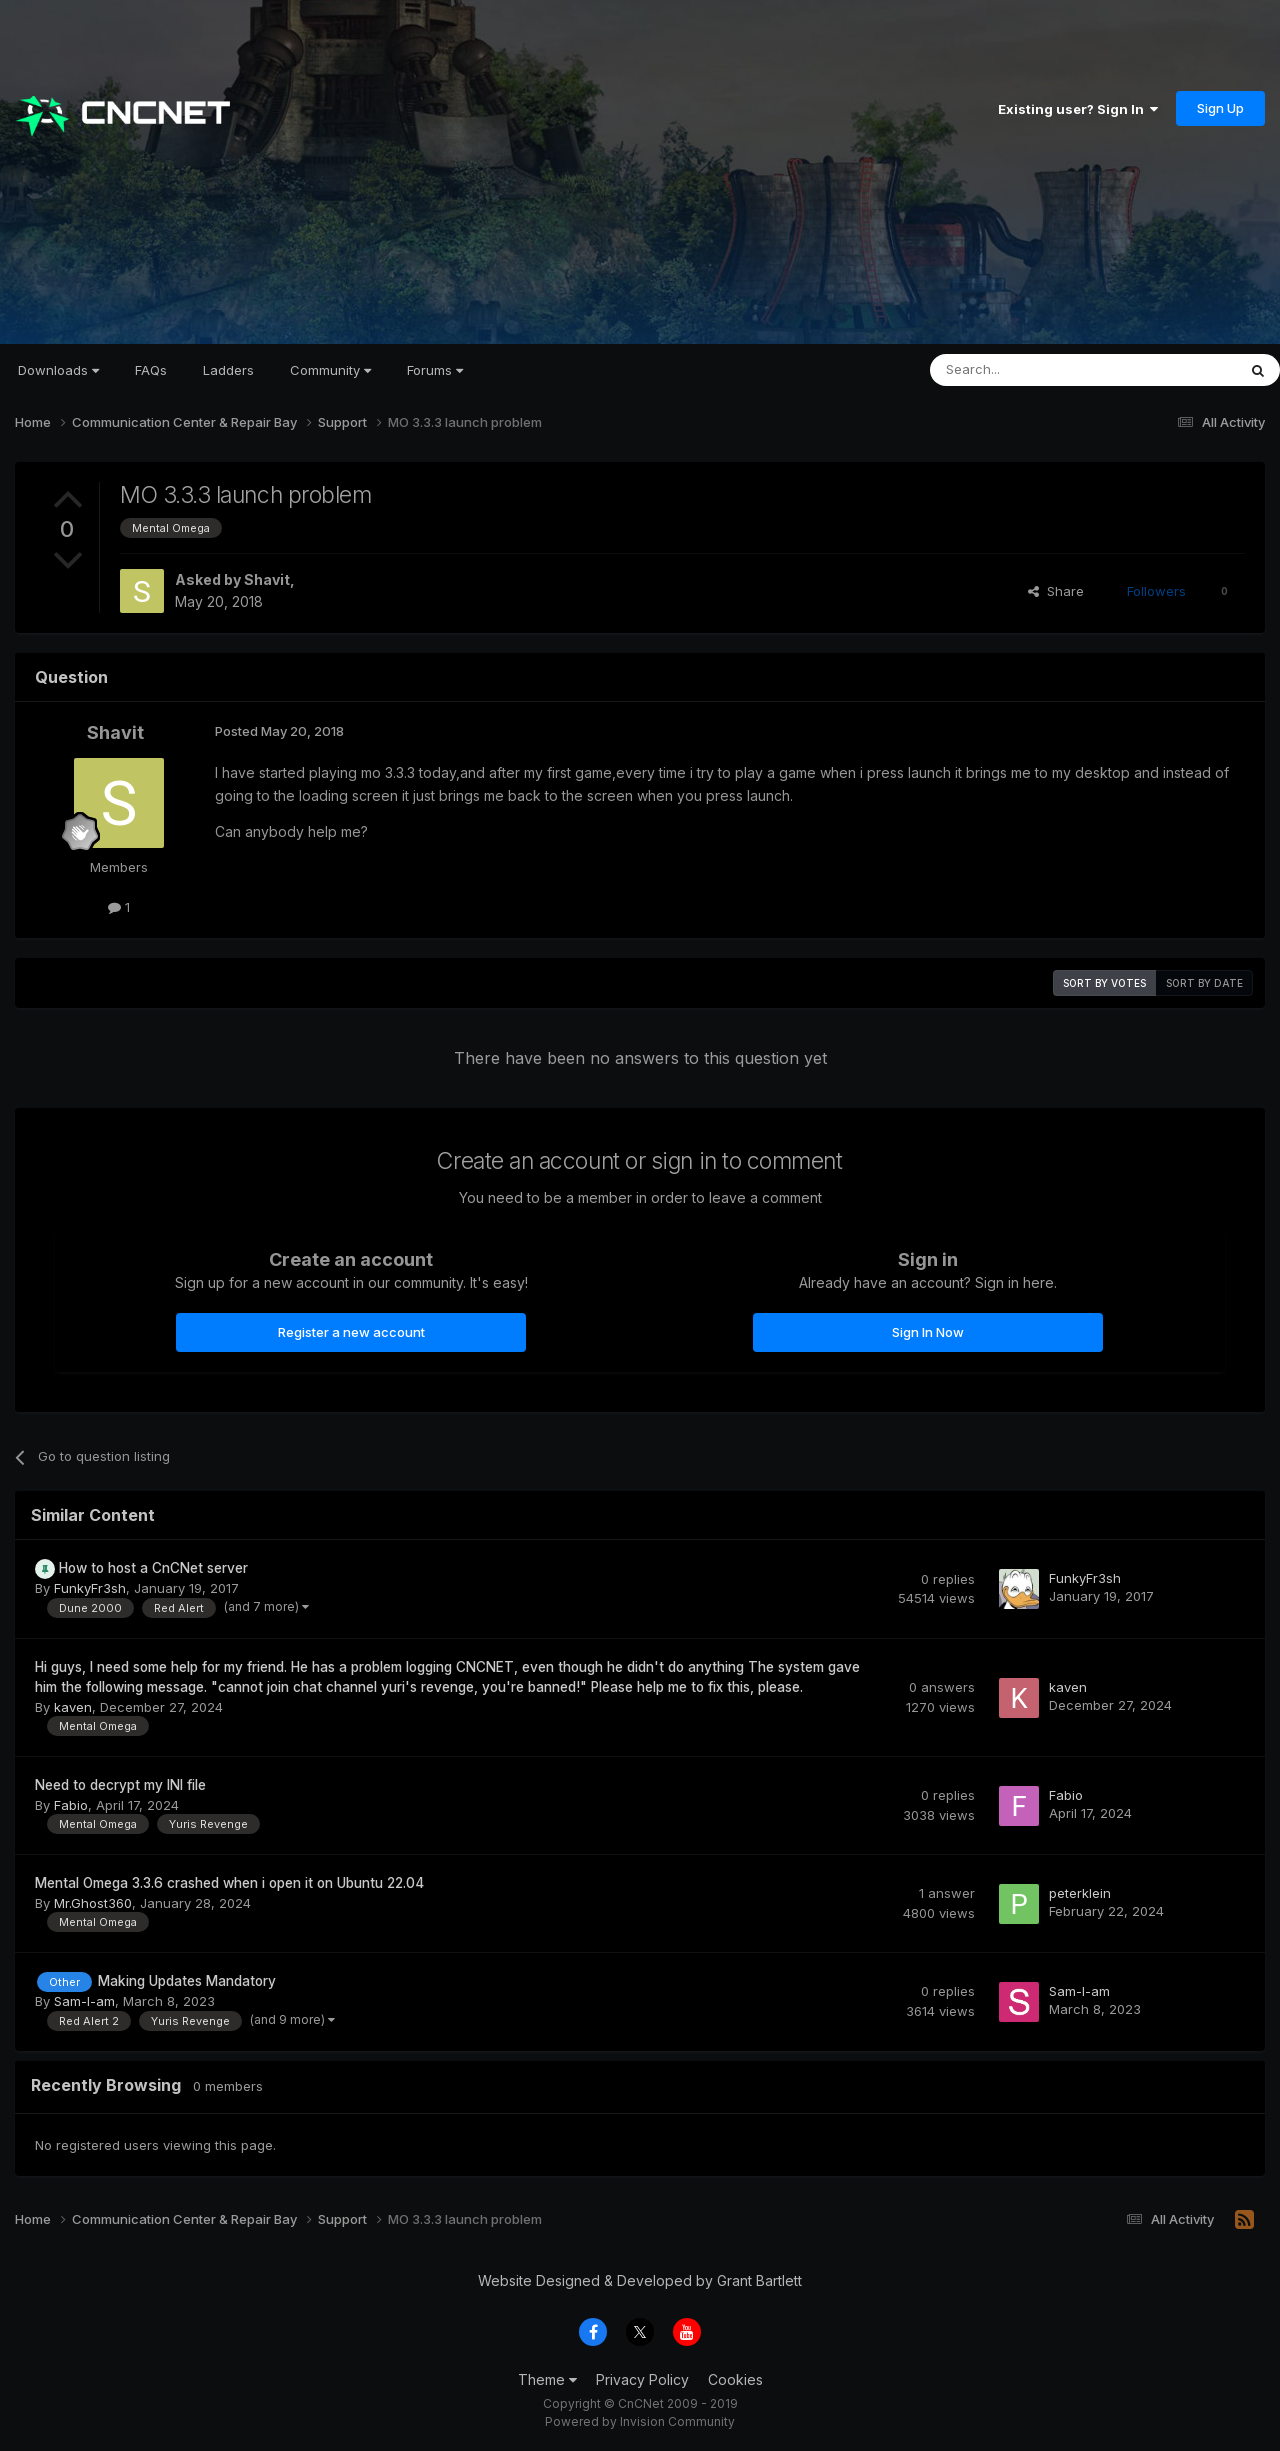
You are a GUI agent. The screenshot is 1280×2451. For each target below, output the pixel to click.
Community (330, 370)
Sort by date (1204, 983)
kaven (73, 1707)
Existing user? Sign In (1078, 109)
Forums (435, 370)
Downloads (58, 370)
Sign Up (1220, 108)
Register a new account (351, 1332)
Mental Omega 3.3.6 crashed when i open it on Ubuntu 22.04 (229, 1883)
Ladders (228, 370)
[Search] (1032, 370)
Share (1056, 591)
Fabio (71, 1805)
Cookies (735, 2379)
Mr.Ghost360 (93, 1903)
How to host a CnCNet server (153, 1568)
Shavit (267, 579)
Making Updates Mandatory (187, 1981)
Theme (547, 2379)
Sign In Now (928, 1332)
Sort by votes (1104, 983)
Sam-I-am (84, 2001)
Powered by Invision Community (640, 2421)
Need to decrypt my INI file (120, 1785)
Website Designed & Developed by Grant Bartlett (640, 2280)
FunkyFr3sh (90, 1588)
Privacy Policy (642, 2379)
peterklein (1080, 1893)
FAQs (151, 370)
